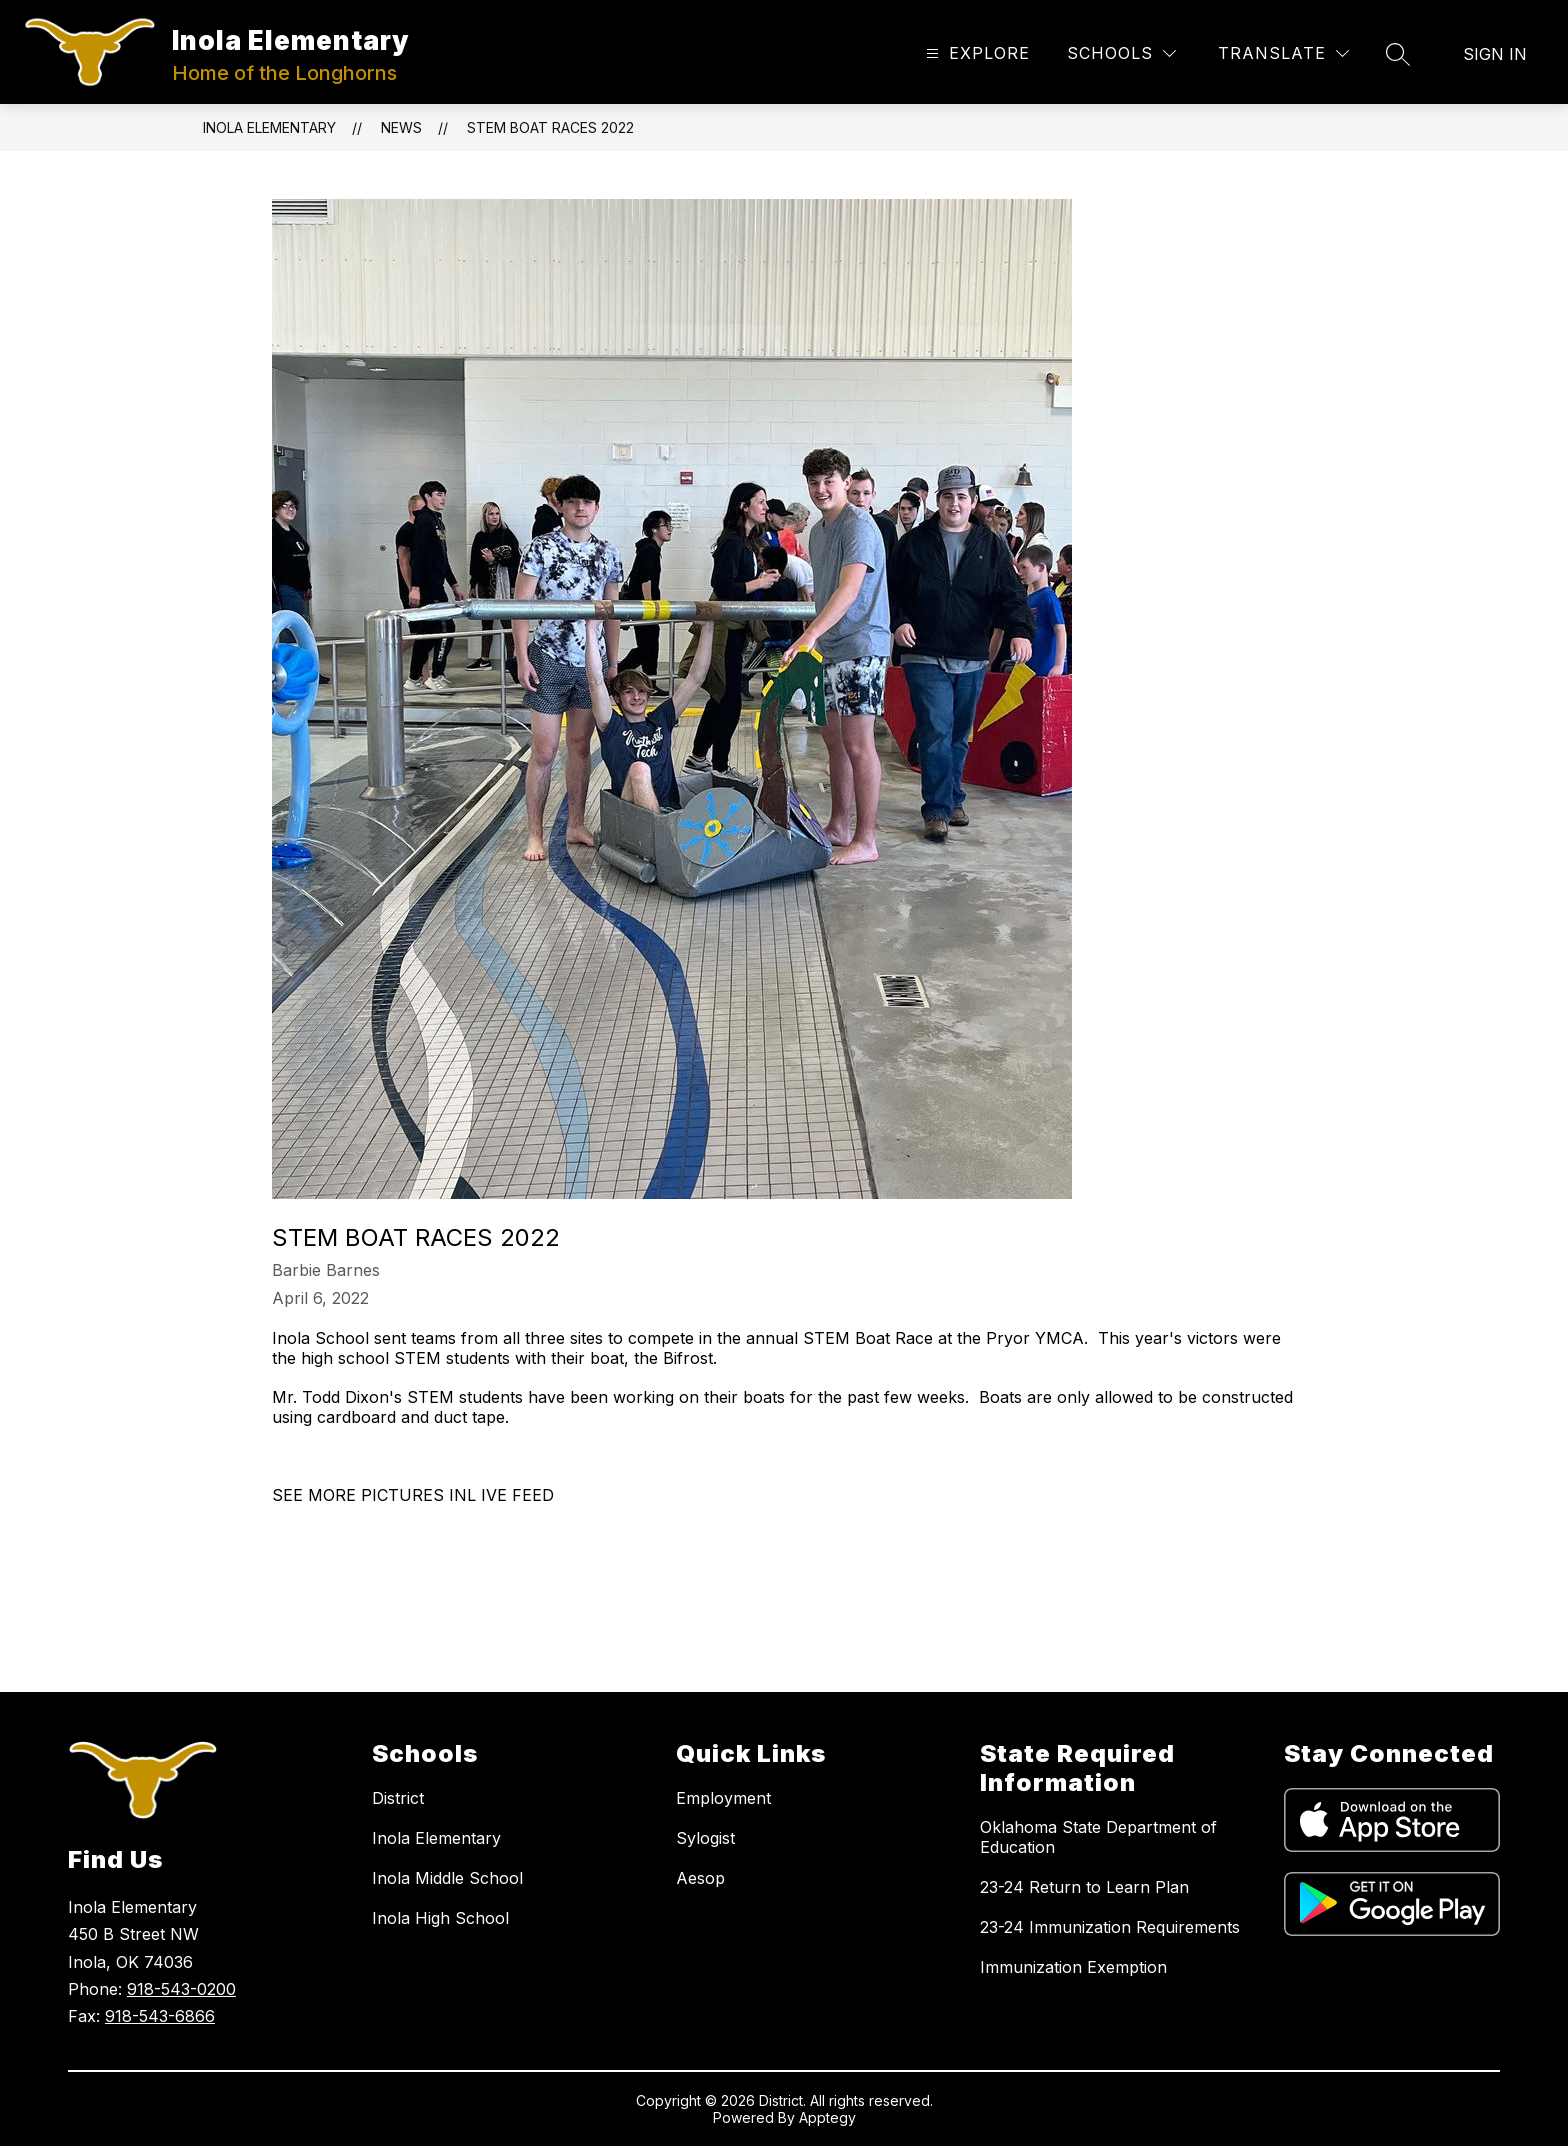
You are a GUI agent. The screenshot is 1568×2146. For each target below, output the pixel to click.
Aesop (700, 1878)
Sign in (1495, 54)
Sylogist (705, 1838)
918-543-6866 (160, 2016)
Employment (723, 1798)
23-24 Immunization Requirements (1110, 1927)
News (401, 127)
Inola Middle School (447, 1878)
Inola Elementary (269, 127)
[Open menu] (975, 53)
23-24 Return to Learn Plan (1084, 1887)
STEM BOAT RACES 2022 (550, 127)
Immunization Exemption (1073, 1967)
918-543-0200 (181, 1989)
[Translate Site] (1283, 53)
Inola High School (440, 1918)
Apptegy (827, 2117)
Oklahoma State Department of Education (1098, 1837)
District (398, 1798)
